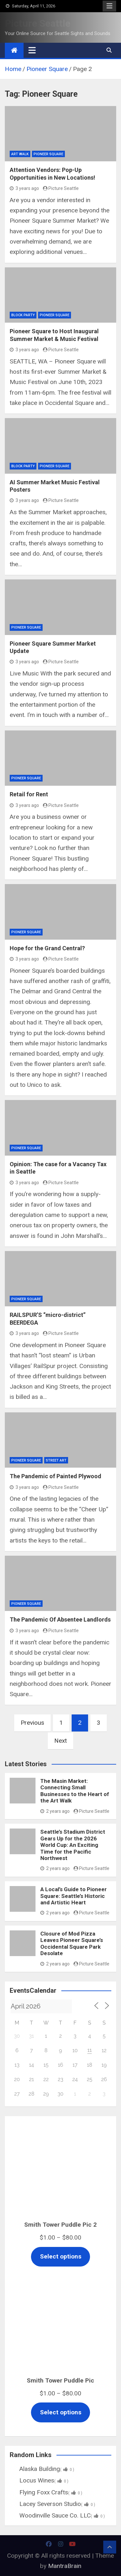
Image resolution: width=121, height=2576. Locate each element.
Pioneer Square (48, 154)
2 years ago (55, 1811)
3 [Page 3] (98, 1722)
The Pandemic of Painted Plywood (55, 1476)
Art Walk (20, 154)
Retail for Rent (29, 794)
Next (60, 1740)
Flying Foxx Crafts (46, 2492)
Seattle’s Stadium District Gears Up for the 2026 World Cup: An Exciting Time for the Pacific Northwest (72, 1845)
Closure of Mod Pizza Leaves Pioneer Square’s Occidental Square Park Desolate (71, 1943)
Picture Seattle (37, 23)
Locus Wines (39, 2480)
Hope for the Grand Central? (47, 948)
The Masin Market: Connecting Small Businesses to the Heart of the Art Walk (74, 1791)
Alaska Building (42, 2469)
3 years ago (24, 188)
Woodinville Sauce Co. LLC (57, 2515)
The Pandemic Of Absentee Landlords (60, 1619)
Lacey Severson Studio (52, 2504)
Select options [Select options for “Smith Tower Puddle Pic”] (60, 2412)
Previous (32, 1722)
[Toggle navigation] (32, 50)
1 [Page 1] (61, 1722)
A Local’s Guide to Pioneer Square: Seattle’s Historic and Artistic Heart (73, 1896)
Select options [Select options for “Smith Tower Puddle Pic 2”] (60, 2256)
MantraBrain (64, 2566)
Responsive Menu (109, 6)
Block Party (23, 315)
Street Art (56, 1460)
